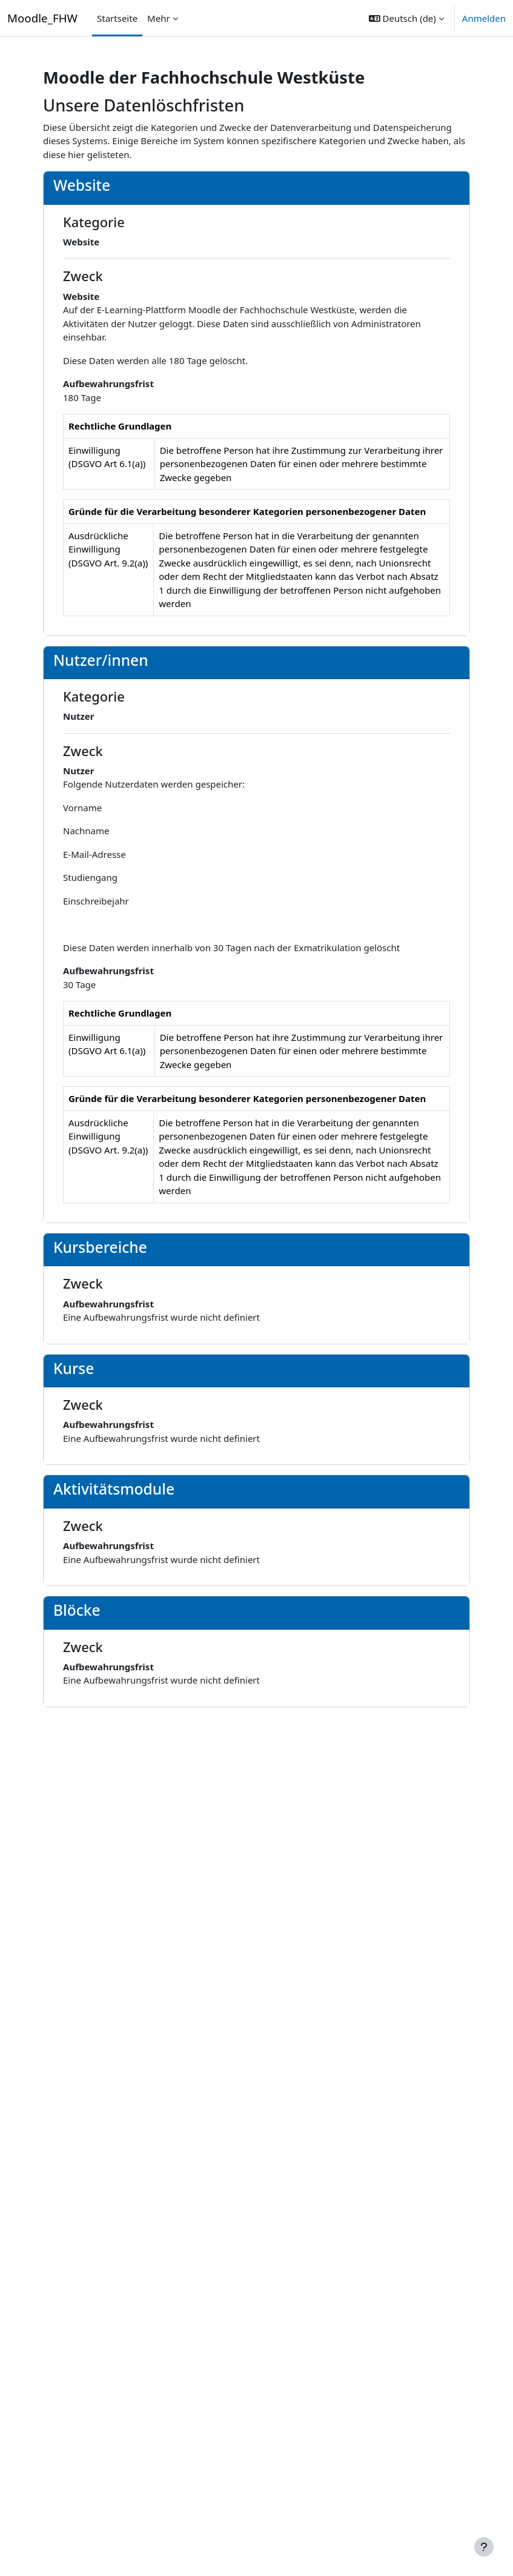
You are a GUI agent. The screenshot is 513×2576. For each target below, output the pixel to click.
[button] (406, 18)
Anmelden (484, 18)
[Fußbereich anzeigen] (484, 2547)
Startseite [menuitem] (117, 18)
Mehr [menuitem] (158, 18)
